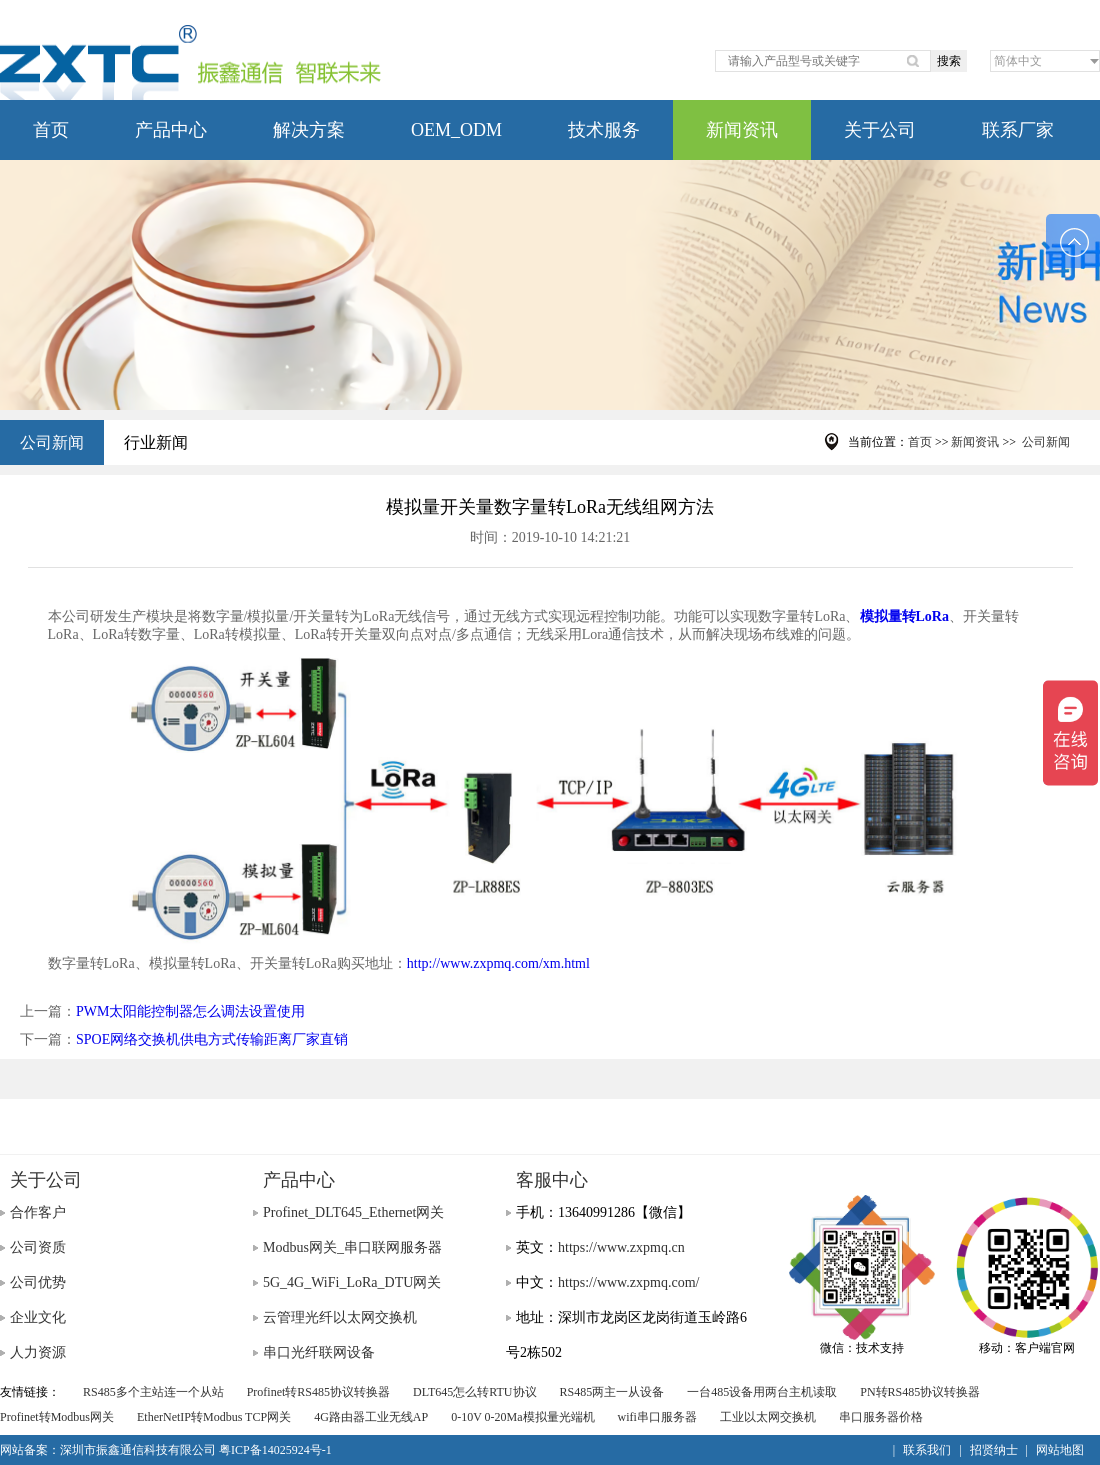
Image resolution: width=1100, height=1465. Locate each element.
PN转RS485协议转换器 (920, 1392)
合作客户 (38, 1212)
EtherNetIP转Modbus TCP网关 (214, 1417)
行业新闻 (156, 442)
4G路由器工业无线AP (371, 1417)
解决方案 (309, 130)
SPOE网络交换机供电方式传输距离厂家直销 (212, 1039)
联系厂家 (1018, 130)
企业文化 (38, 1317)
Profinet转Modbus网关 (57, 1417)
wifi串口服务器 (657, 1417)
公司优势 (38, 1282)
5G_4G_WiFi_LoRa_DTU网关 (352, 1282)
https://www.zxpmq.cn (621, 1247)
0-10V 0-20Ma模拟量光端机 (522, 1417)
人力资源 (38, 1352)
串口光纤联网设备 (319, 1352)
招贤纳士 (994, 1450)
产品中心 (171, 130)
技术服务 (604, 130)
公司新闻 (52, 442)
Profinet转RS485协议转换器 (318, 1392)
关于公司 (880, 130)
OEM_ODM (456, 130)
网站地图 (1060, 1450)
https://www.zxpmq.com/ (628, 1282)
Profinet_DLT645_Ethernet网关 (353, 1212)
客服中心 (552, 1180)
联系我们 (927, 1450)
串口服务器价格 (881, 1417)
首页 (51, 130)
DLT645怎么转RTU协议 (475, 1392)
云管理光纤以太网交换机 (340, 1317)
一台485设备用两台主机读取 (762, 1392)
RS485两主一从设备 (612, 1392)
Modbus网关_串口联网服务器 (352, 1247)
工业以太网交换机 (768, 1417)
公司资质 (38, 1247)
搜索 (949, 61)
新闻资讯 (742, 130)
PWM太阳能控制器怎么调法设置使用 (190, 1011)
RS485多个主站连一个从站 (153, 1392)
